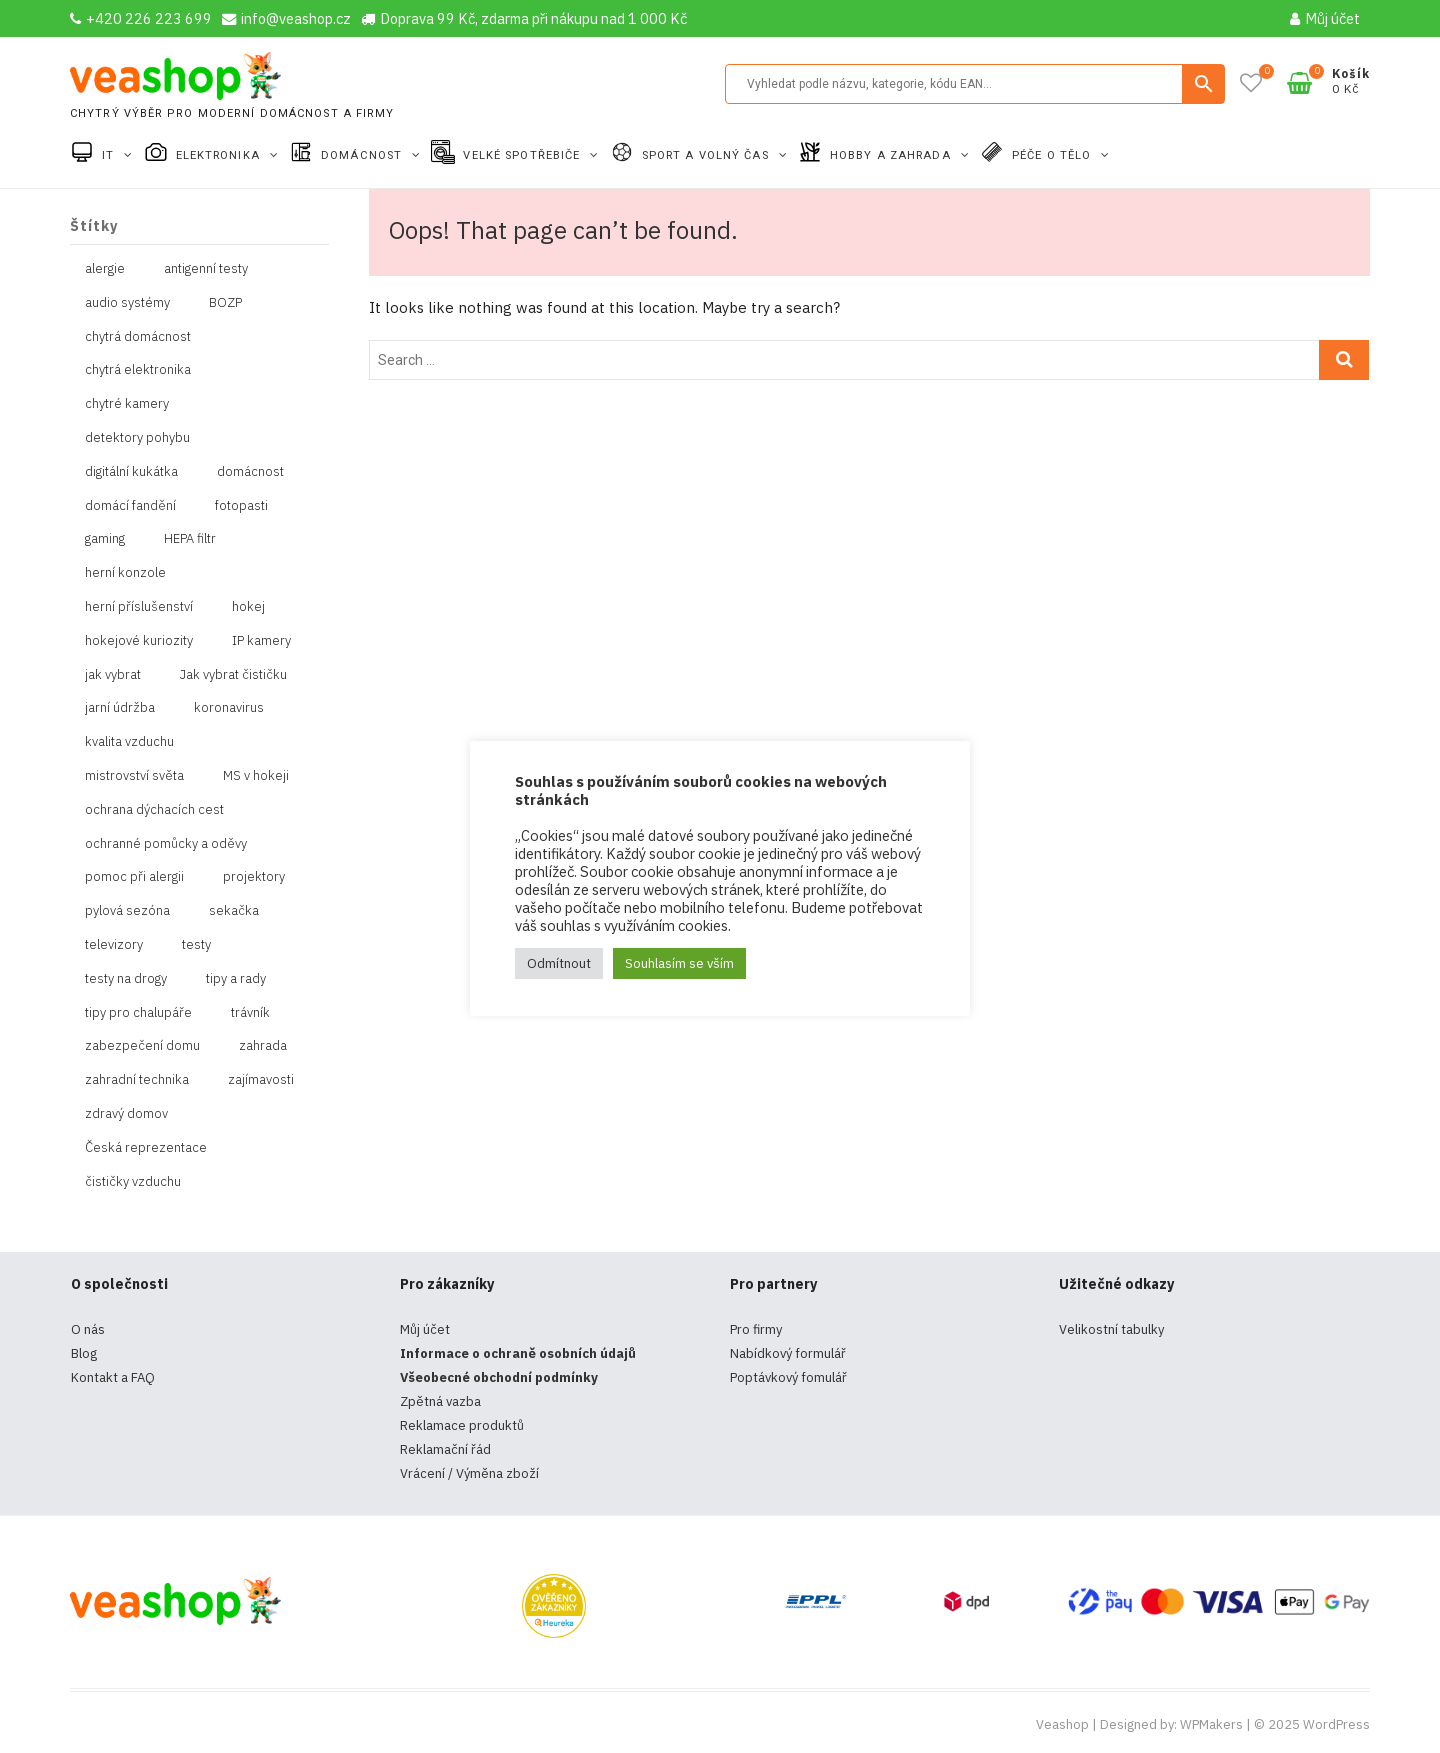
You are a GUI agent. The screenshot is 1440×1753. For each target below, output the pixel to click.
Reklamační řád (445, 1449)
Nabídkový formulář (788, 1353)
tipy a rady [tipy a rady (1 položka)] (236, 978)
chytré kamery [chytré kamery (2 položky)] (127, 403)
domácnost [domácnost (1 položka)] (250, 471)
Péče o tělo (1053, 155)
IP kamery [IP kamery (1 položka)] (261, 640)
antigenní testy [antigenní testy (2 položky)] (206, 268)
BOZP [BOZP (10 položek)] (225, 302)
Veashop (1062, 1724)
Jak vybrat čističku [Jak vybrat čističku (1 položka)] (233, 674)
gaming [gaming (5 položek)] (105, 538)
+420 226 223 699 (141, 18)
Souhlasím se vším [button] (679, 963)
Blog (84, 1353)
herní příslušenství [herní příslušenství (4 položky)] (139, 606)
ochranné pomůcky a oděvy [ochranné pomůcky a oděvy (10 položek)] (166, 843)
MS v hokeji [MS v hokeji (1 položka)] (256, 775)
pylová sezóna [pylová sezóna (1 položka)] (127, 910)
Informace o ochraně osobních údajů (518, 1353)
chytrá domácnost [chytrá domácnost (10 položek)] (138, 336)
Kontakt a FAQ (113, 1377)
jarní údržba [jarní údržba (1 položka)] (120, 707)
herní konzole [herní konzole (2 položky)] (125, 572)
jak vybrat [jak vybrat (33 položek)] (113, 674)
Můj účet (1325, 18)
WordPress (1336, 1724)
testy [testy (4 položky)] (196, 944)
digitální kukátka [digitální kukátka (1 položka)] (131, 471)
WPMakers (1211, 1724)
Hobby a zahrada (892, 155)
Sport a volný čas (707, 155)
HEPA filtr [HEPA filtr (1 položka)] (190, 538)
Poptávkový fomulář (788, 1377)
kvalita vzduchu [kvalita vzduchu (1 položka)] (129, 741)
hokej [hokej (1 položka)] (248, 606)
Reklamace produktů (462, 1425)
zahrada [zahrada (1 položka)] (263, 1045)
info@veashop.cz (286, 18)
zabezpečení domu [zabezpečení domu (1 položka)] (142, 1045)
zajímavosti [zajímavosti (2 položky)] (261, 1079)
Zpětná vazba (440, 1401)
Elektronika (220, 155)
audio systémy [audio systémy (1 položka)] (127, 302)
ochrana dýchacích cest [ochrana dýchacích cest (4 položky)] (154, 809)
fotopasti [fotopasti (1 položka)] (241, 505)
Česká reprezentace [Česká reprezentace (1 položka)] (146, 1147)
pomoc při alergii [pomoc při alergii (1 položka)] (134, 876)
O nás (88, 1329)
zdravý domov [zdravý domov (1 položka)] (126, 1113)
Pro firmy (756, 1329)
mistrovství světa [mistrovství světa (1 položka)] (134, 775)
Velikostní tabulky (1111, 1329)
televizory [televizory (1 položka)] (114, 944)
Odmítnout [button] (559, 963)
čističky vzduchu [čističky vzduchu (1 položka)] (133, 1181)
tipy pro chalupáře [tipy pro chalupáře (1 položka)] (138, 1012)
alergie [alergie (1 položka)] (105, 268)
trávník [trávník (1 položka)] (250, 1012)
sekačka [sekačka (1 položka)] (234, 910)
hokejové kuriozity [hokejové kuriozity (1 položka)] (139, 640)
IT (110, 155)
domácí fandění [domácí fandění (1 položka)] (130, 505)
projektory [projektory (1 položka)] (254, 876)
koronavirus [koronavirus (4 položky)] (229, 707)
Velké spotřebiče (523, 155)
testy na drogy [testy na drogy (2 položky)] (126, 978)
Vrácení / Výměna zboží (469, 1473)
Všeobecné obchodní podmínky (499, 1377)
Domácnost (363, 155)
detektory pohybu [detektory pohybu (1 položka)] (137, 437)
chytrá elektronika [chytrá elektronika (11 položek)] (138, 369)
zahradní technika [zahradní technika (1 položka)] (137, 1079)
